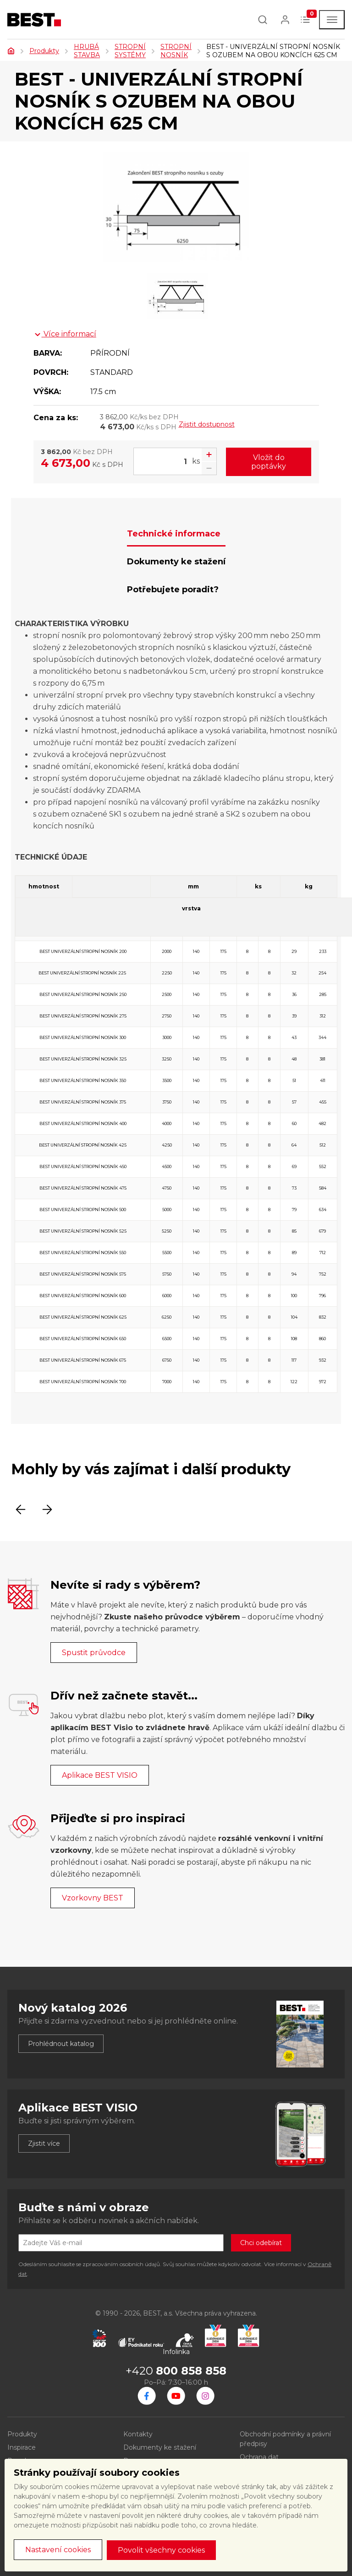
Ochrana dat (259, 2457)
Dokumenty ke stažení (159, 2447)
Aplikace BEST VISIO (100, 1775)
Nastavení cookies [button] (58, 2549)
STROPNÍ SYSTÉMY (130, 51)
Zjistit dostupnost (207, 424)
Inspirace (21, 2447)
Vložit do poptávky (268, 462)
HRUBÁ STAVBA (87, 51)
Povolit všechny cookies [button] (161, 2550)
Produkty (44, 51)
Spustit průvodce (94, 1652)
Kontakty (138, 2434)
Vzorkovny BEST (92, 1898)
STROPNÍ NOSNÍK (176, 51)
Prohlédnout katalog (61, 2044)
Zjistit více (44, 2143)
